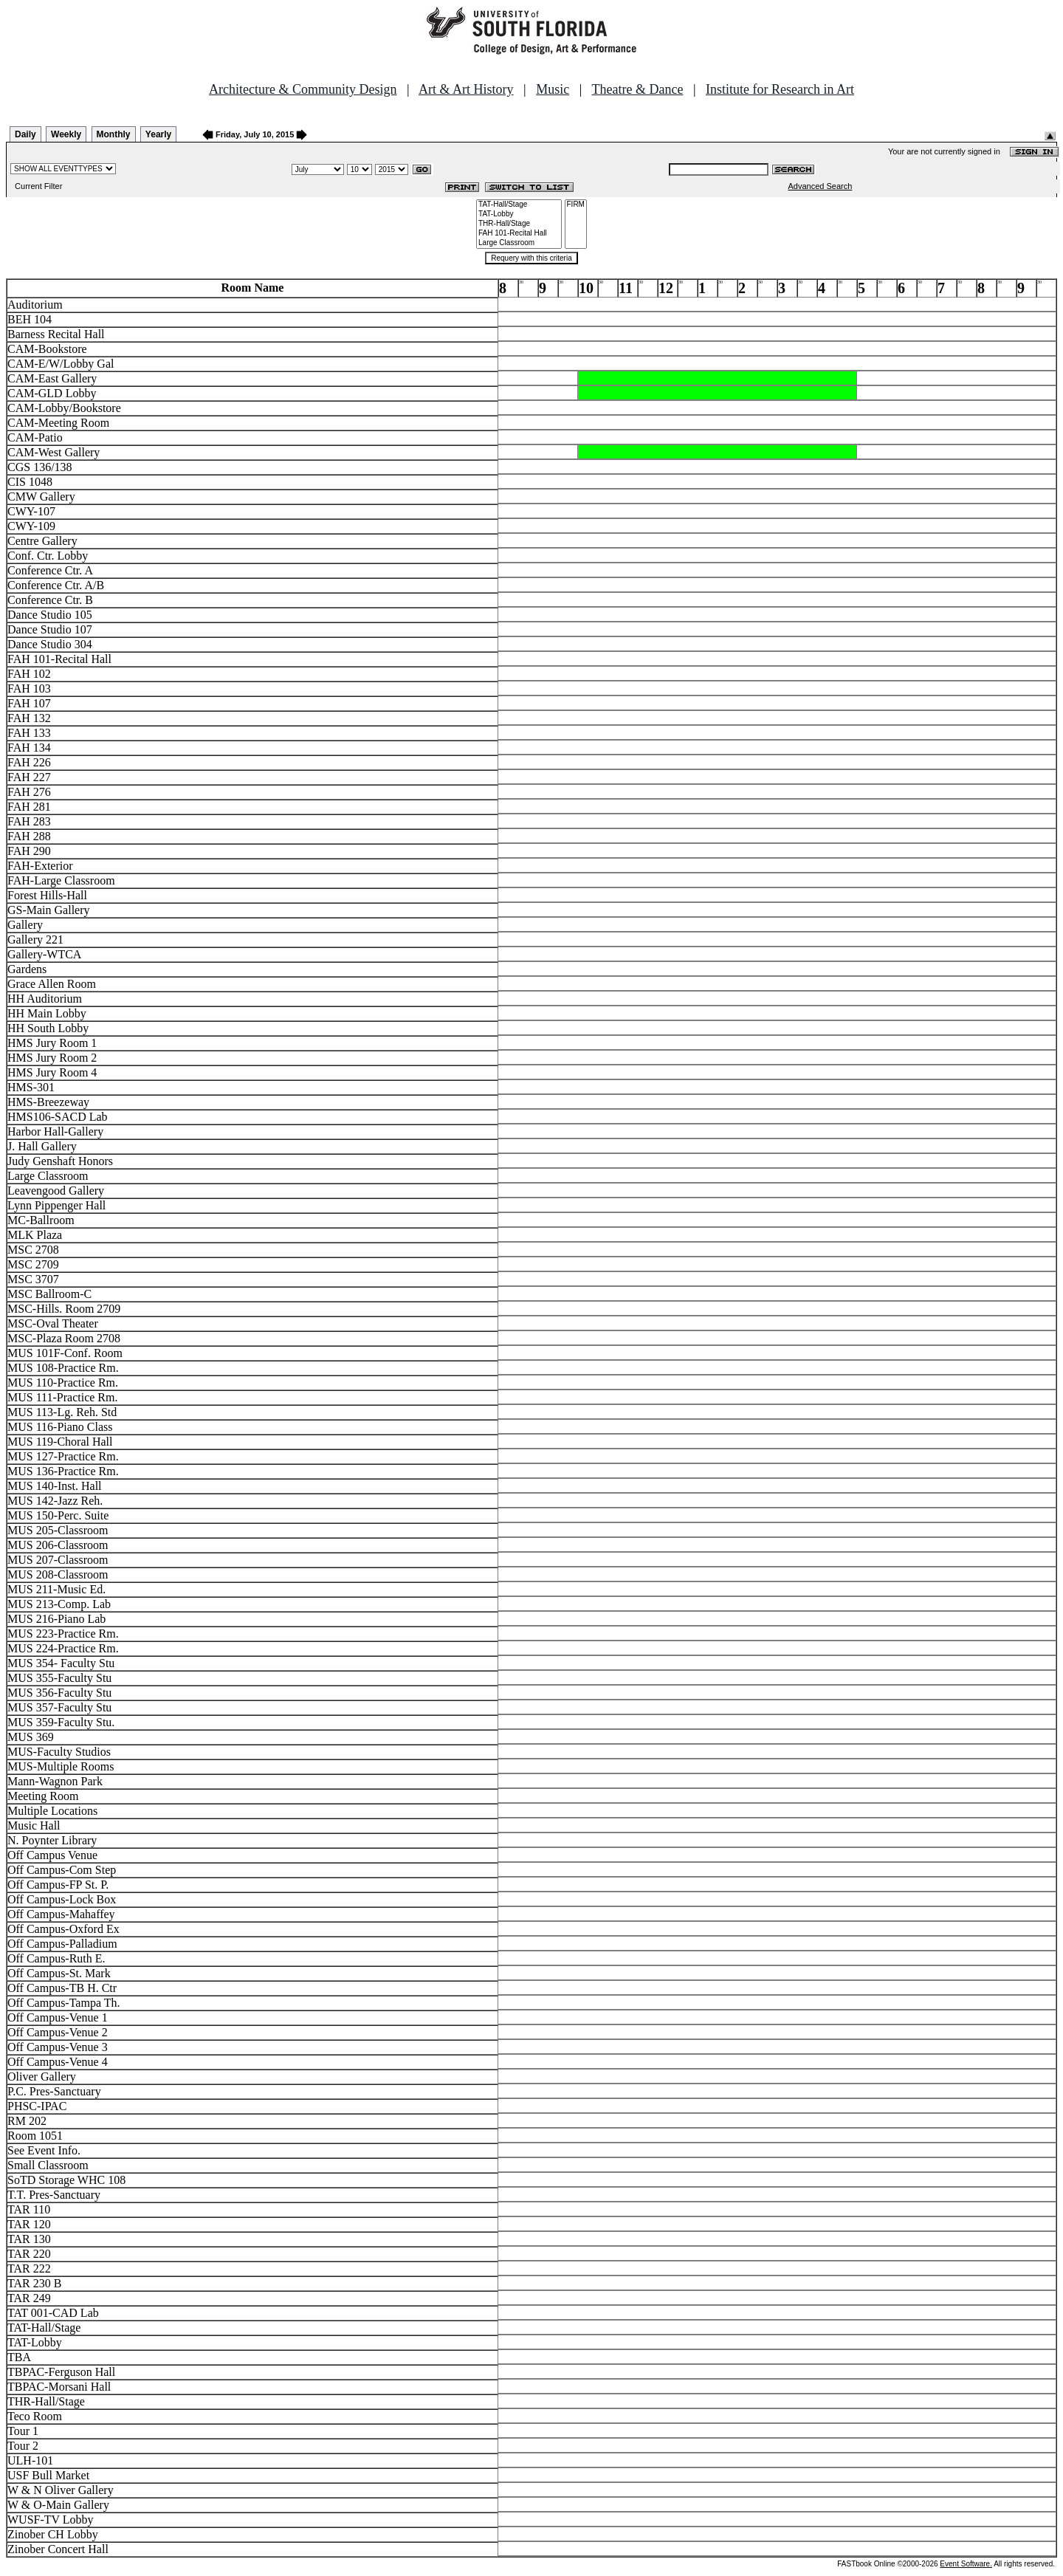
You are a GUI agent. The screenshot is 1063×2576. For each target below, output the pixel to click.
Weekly (66, 134)
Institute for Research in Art (780, 89)
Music (552, 89)
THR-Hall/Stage (519, 224)
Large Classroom (519, 243)
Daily (25, 134)
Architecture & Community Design (302, 89)
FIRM (575, 205)
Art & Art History (466, 89)
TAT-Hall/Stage (519, 205)
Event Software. (966, 2564)
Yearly (158, 134)
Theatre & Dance (637, 89)
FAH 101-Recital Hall (519, 233)
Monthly (114, 134)
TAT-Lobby (519, 214)
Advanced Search (820, 186)
